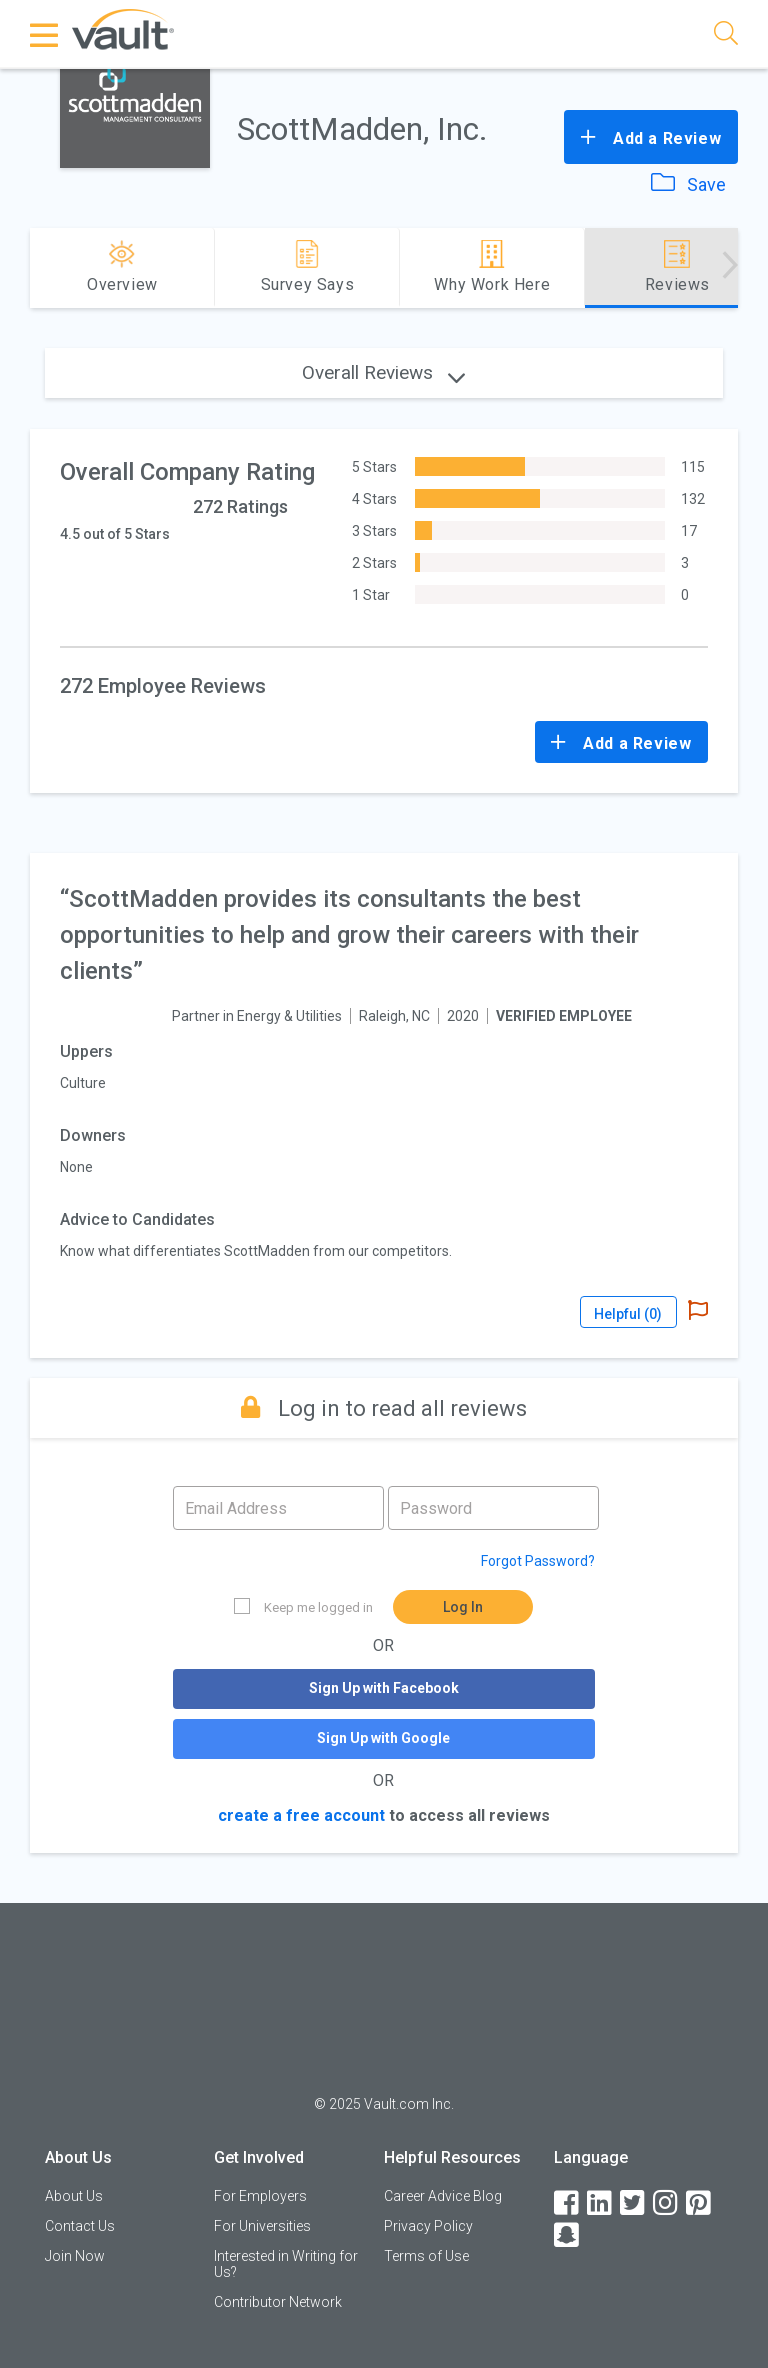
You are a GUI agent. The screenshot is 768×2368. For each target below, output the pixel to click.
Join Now (75, 2256)
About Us (74, 2196)
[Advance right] (730, 268)
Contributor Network (278, 2302)
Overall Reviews (383, 372)
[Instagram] (667, 2203)
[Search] (726, 36)
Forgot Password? (538, 1561)
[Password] (493, 1508)
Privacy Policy (428, 2226)
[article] (383, 1105)
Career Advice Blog (443, 2196)
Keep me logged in (303, 1606)
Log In (463, 1607)
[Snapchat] (568, 2235)
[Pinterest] (700, 2203)
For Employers (260, 2196)
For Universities (262, 2226)
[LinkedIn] (601, 2203)
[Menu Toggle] (45, 35)
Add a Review (651, 137)
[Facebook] (568, 2203)
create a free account (301, 1815)
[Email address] (278, 1508)
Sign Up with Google (383, 1738)
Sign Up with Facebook (384, 1688)
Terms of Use (426, 2256)
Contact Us (80, 2226)
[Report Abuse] (698, 1312)
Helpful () (628, 1314)
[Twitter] (634, 2203)
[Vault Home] (123, 28)
